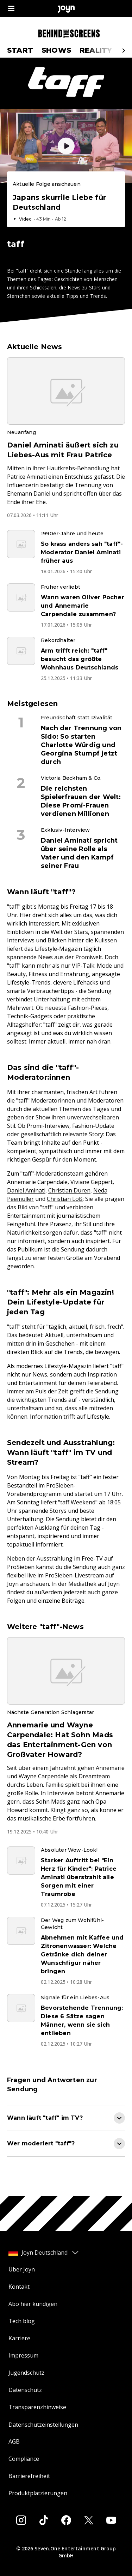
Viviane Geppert (91, 1182)
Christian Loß (65, 1199)
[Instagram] (21, 2520)
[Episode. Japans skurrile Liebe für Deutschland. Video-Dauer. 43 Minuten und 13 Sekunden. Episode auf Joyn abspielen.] (66, 201)
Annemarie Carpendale (37, 1182)
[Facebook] (66, 2520)
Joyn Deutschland (44, 2252)
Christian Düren (69, 1190)
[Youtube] (111, 2520)
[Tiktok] (43, 2520)
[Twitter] (88, 2520)
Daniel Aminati (26, 1190)
